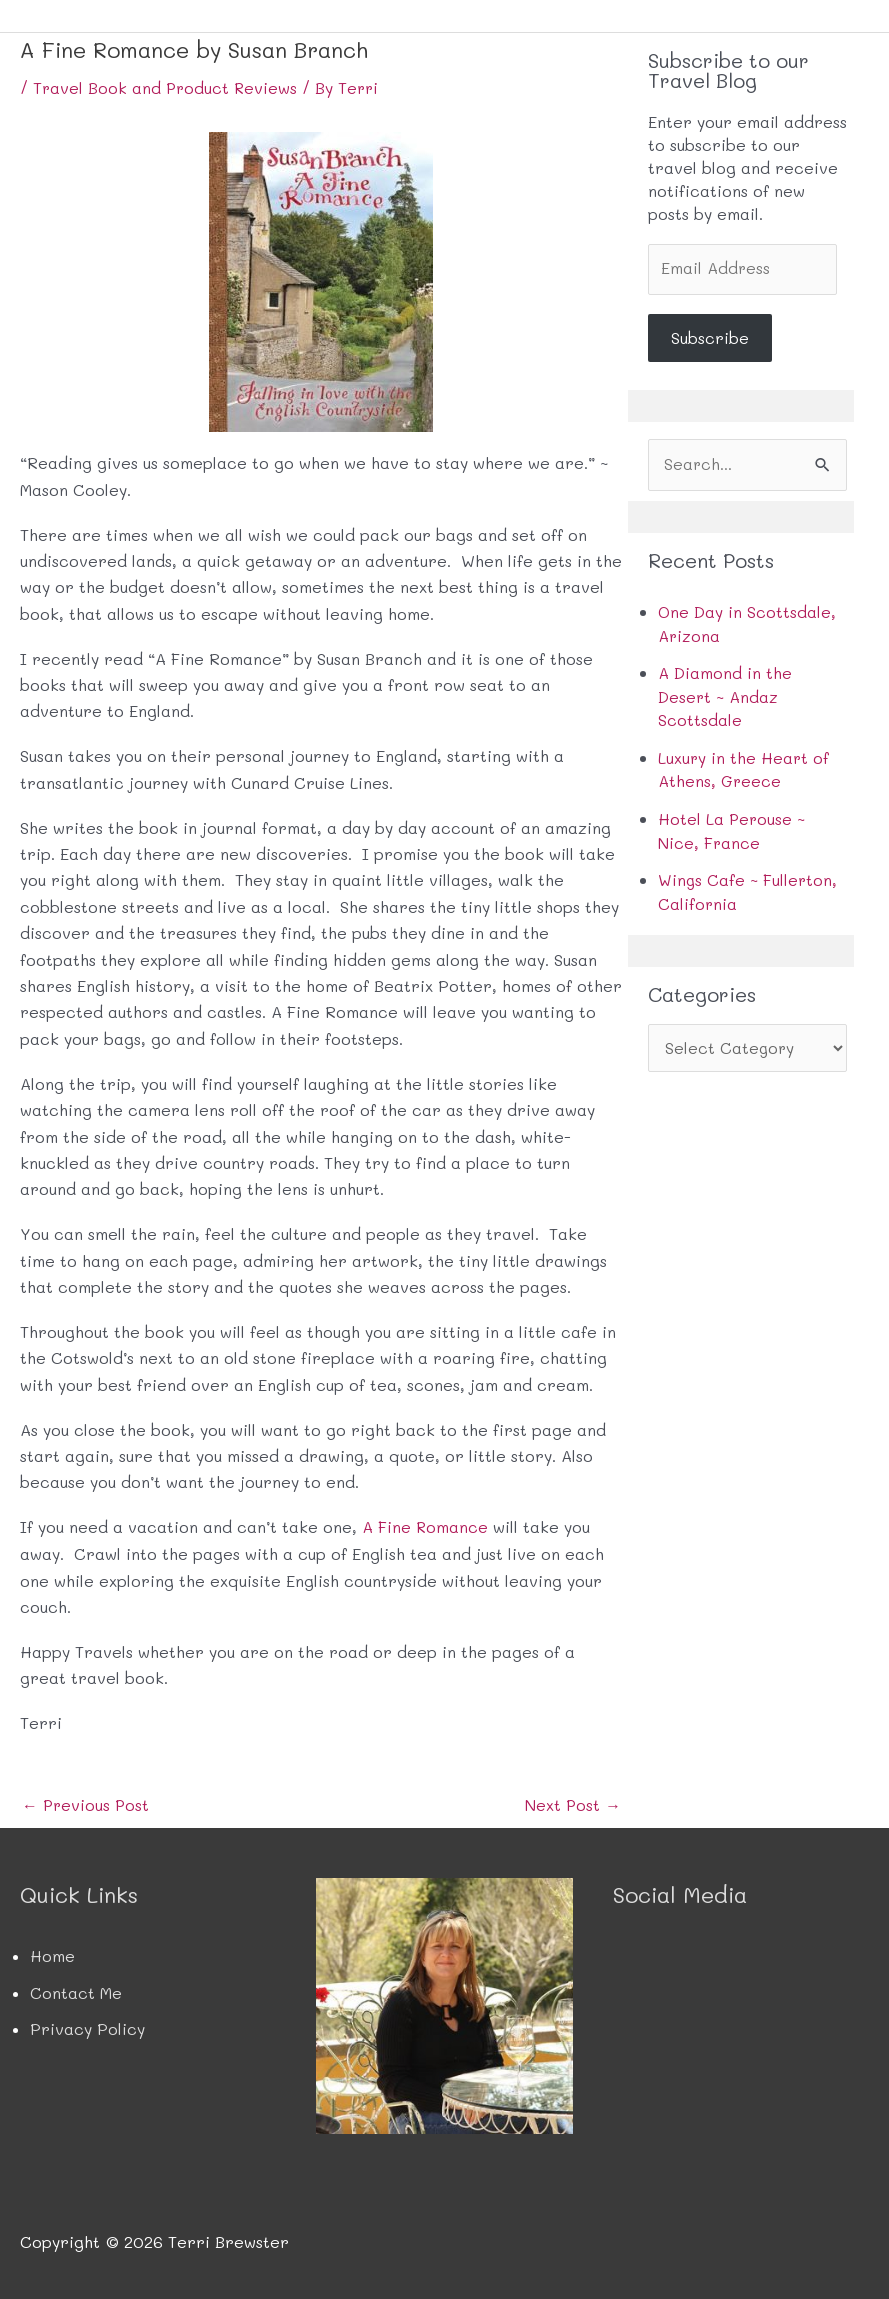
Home (52, 1955)
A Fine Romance (425, 1526)
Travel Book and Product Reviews (167, 87)
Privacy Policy (87, 2027)
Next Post (572, 1804)
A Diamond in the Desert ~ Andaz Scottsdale (725, 696)
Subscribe (710, 338)
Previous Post (87, 1804)
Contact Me (76, 1991)
